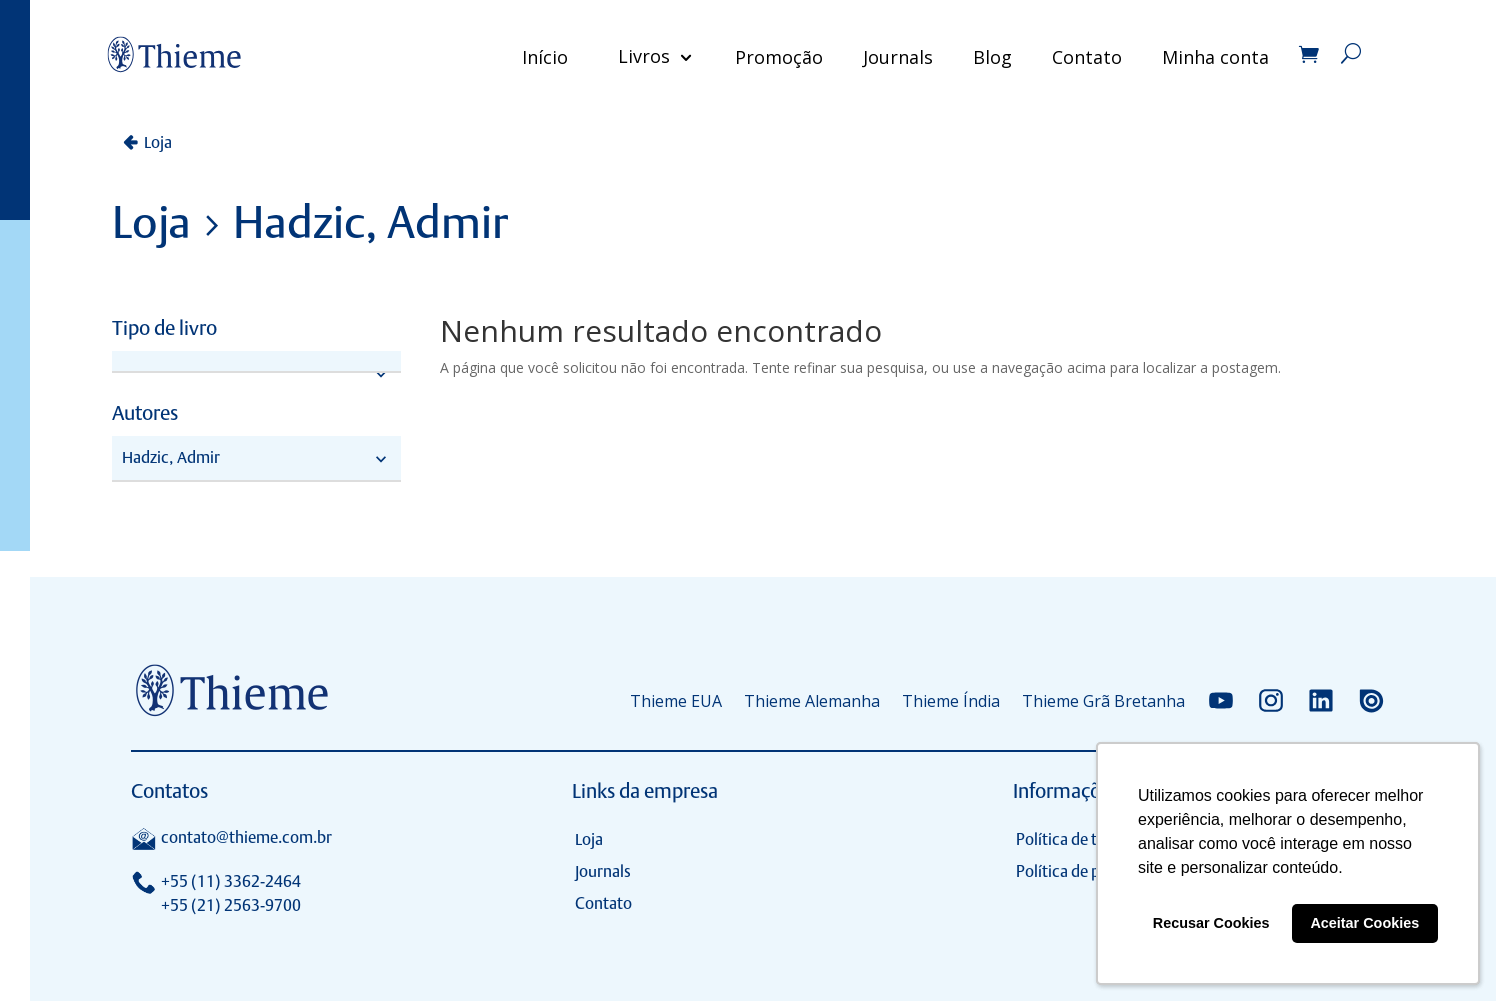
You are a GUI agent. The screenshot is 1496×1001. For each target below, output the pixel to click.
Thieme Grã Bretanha (1103, 701)
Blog (986, 58)
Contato (1081, 58)
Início (539, 58)
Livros (638, 57)
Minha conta (1209, 58)
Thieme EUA (676, 701)
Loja (158, 142)
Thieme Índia (951, 701)
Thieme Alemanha (812, 701)
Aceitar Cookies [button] (1364, 923)
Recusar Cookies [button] (1211, 923)
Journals (892, 58)
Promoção (773, 58)
